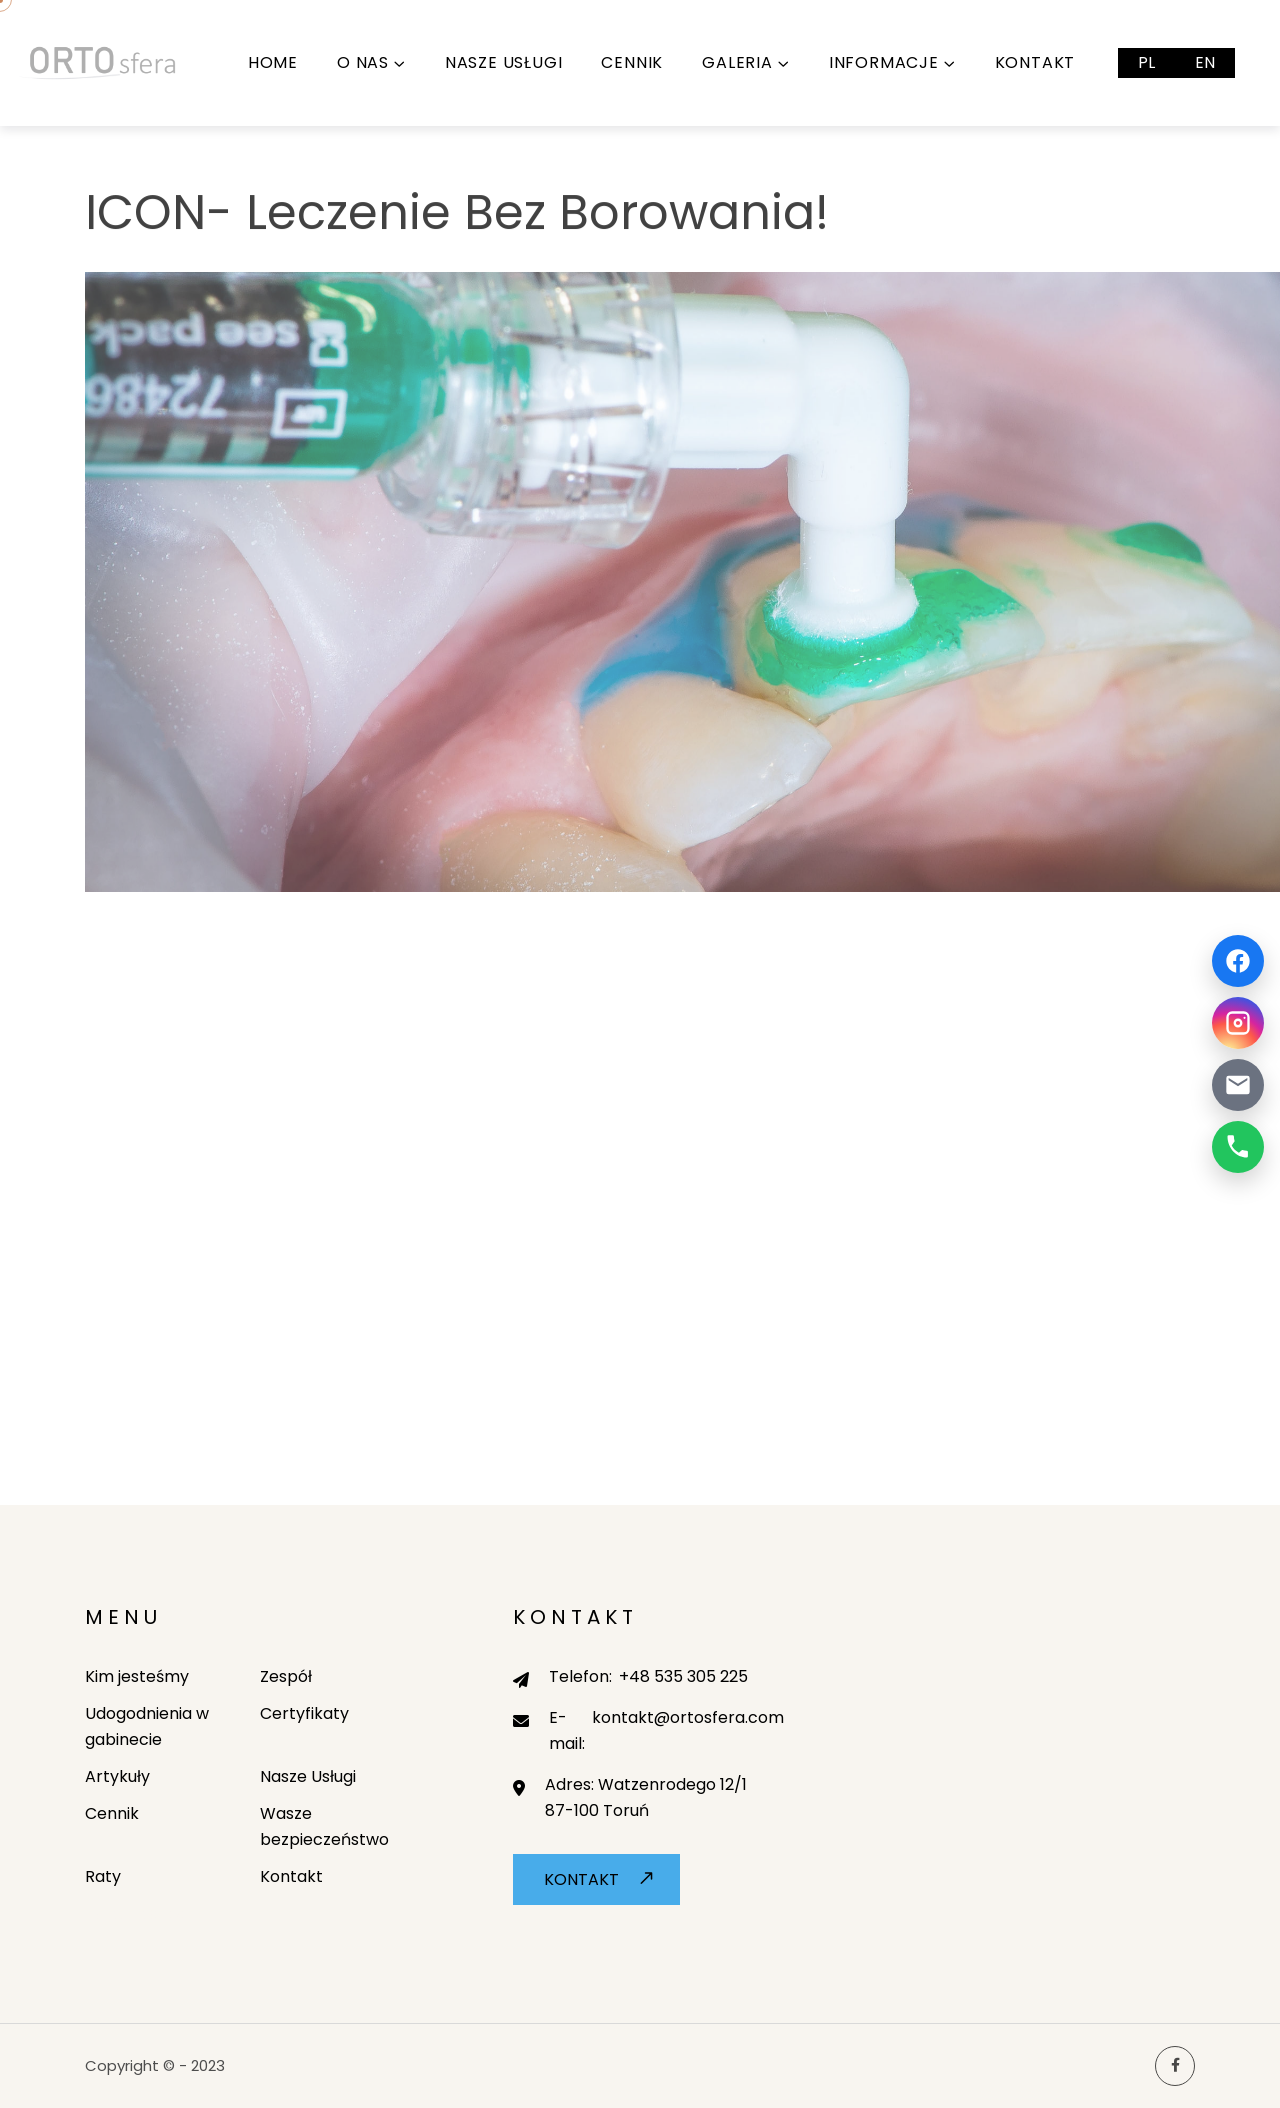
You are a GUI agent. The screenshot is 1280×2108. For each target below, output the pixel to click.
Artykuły (117, 1776)
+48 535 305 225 (683, 1676)
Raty (103, 1876)
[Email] (1238, 1085)
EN (1205, 62)
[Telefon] (1238, 1147)
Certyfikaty (304, 1713)
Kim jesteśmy (137, 1676)
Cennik (632, 62)
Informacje (884, 62)
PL (1146, 62)
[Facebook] (1238, 961)
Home (273, 62)
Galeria (737, 62)
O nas (363, 62)
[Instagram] (1238, 1023)
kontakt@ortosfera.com (688, 1717)
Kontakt (1035, 62)
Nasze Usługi (504, 62)
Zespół (286, 1676)
